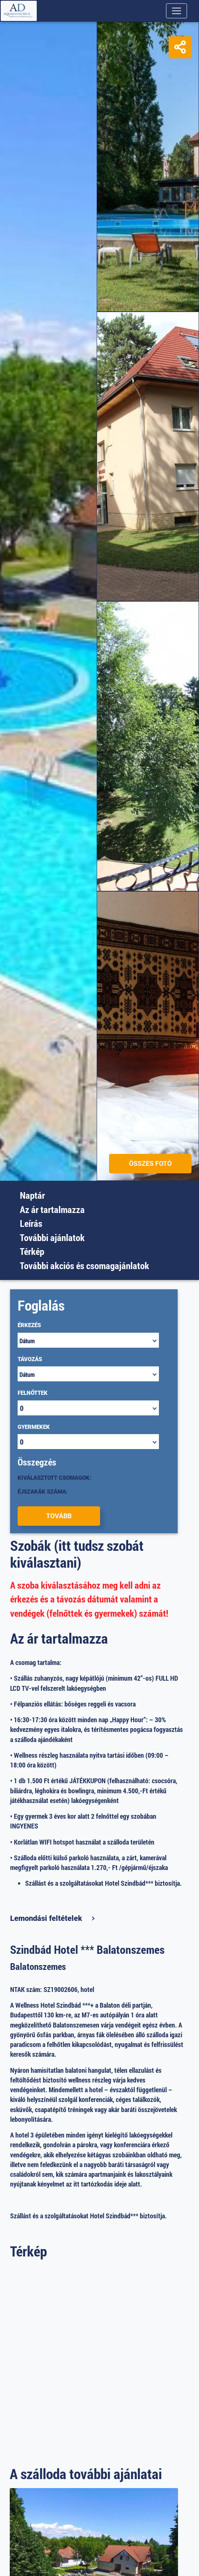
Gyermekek (34, 1427)
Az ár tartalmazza (52, 1209)
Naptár (32, 1195)
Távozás (30, 1359)
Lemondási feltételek (46, 1918)
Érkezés (29, 1325)
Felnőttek (33, 1393)
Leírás (31, 1223)
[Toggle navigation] (176, 10)
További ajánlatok (52, 1237)
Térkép (32, 1251)
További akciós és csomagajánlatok (84, 1265)
